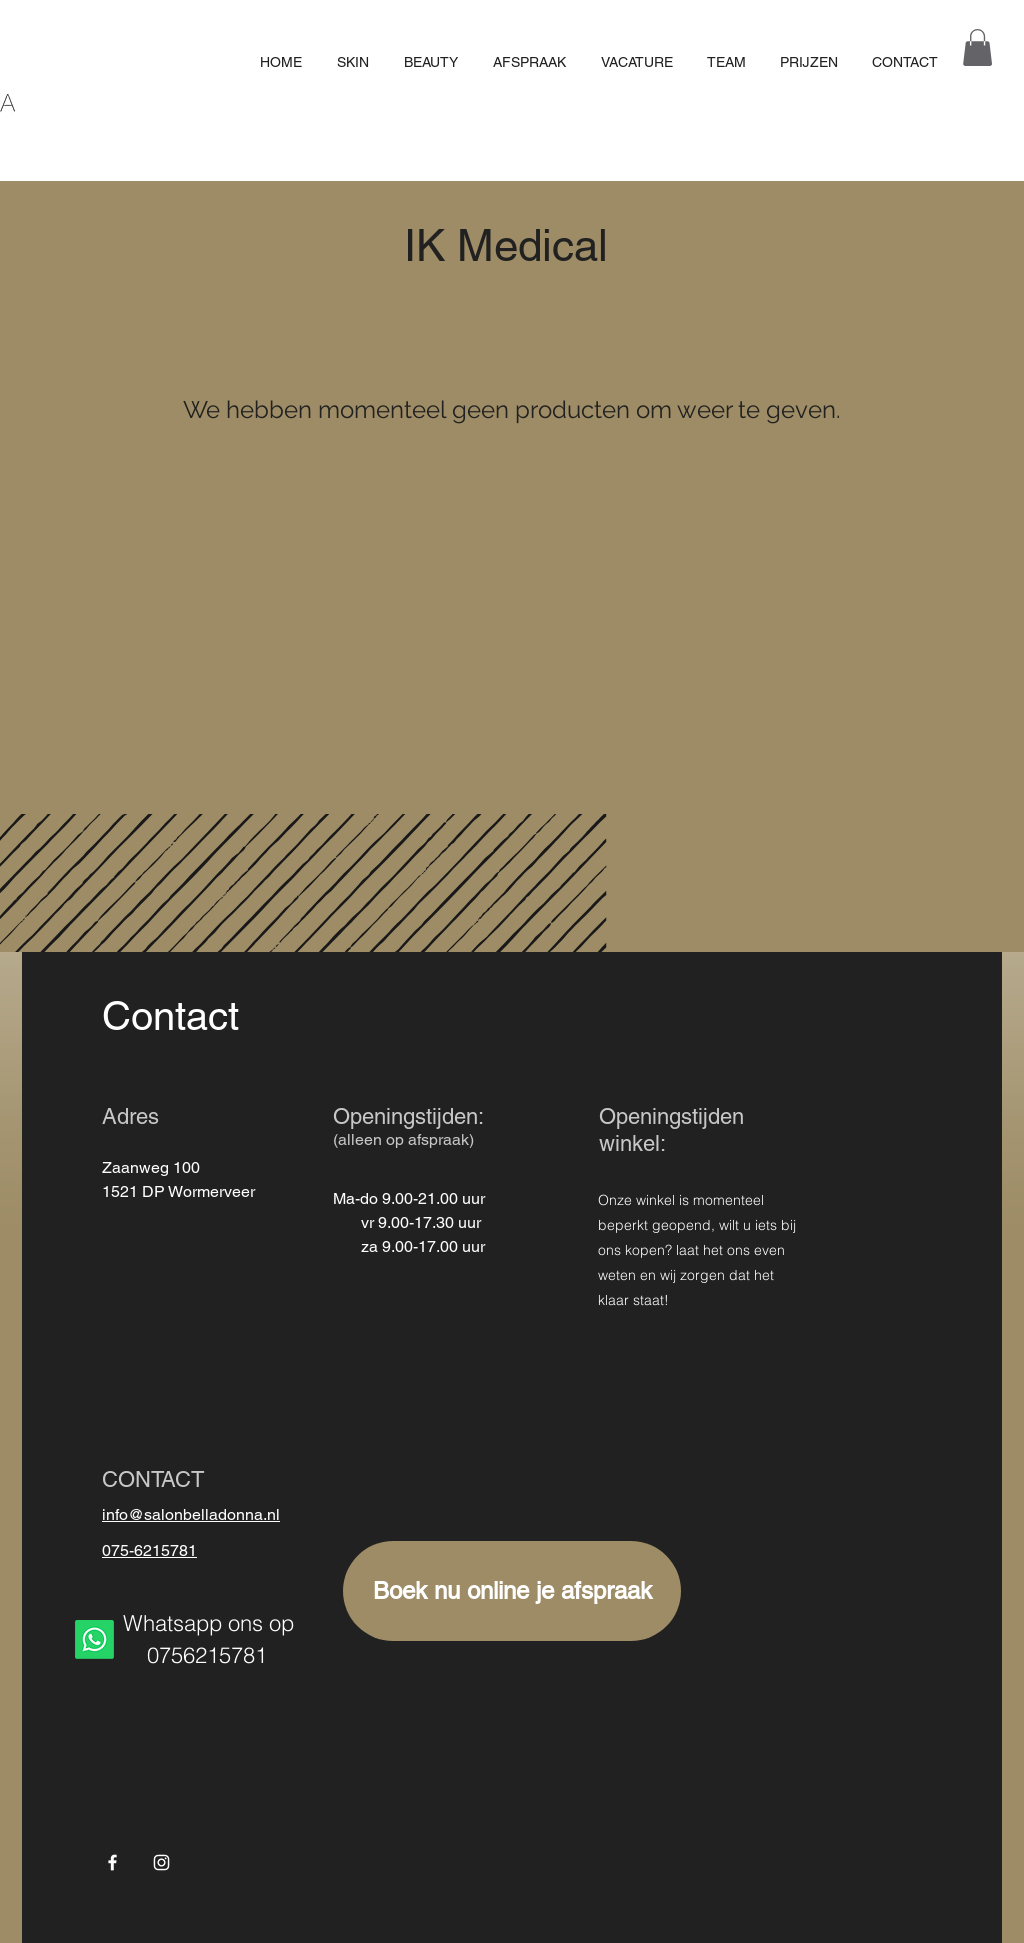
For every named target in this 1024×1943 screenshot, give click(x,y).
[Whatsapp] (94, 1639)
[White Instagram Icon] (161, 1862)
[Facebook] (112, 1862)
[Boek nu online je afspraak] (512, 1591)
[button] (977, 47)
